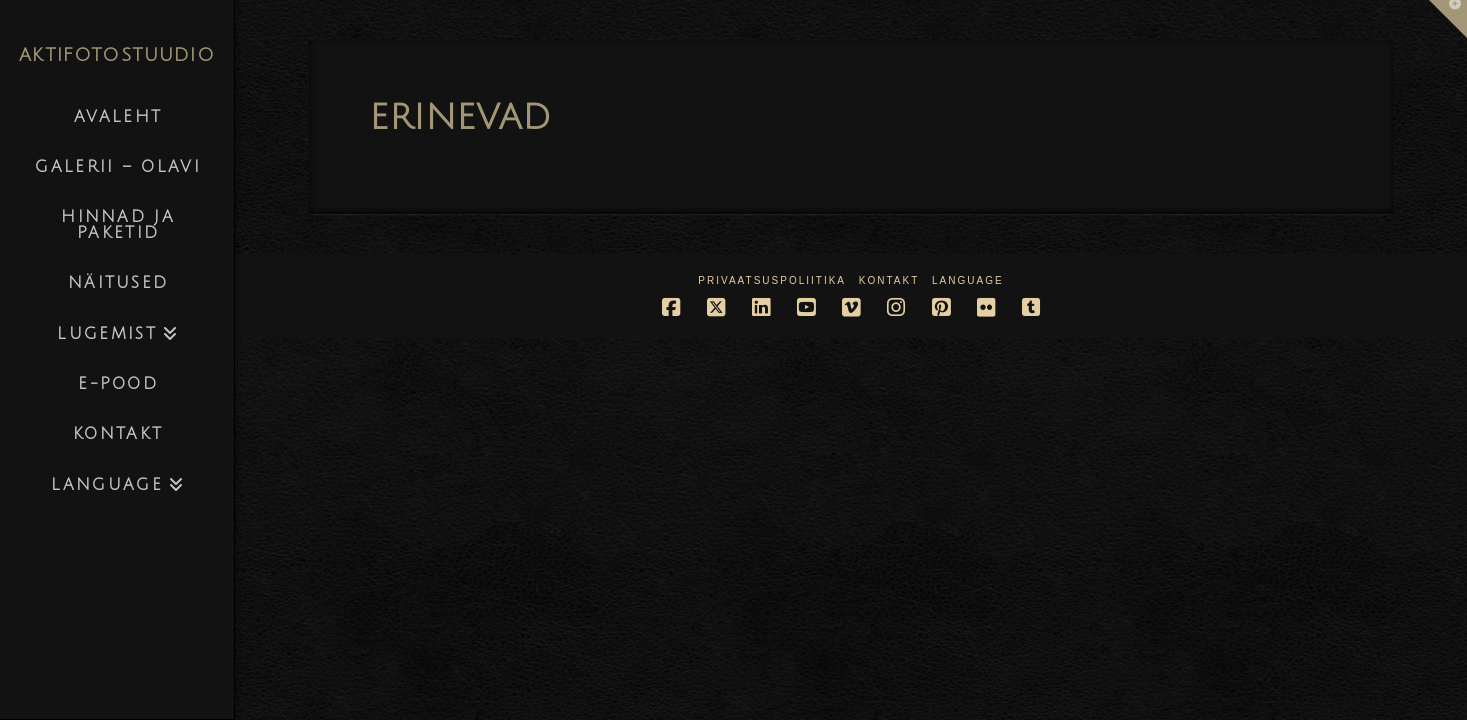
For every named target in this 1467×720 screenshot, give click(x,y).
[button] (1448, 19)
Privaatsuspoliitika (772, 280)
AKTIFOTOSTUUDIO (117, 55)
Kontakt (889, 280)
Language (968, 280)
